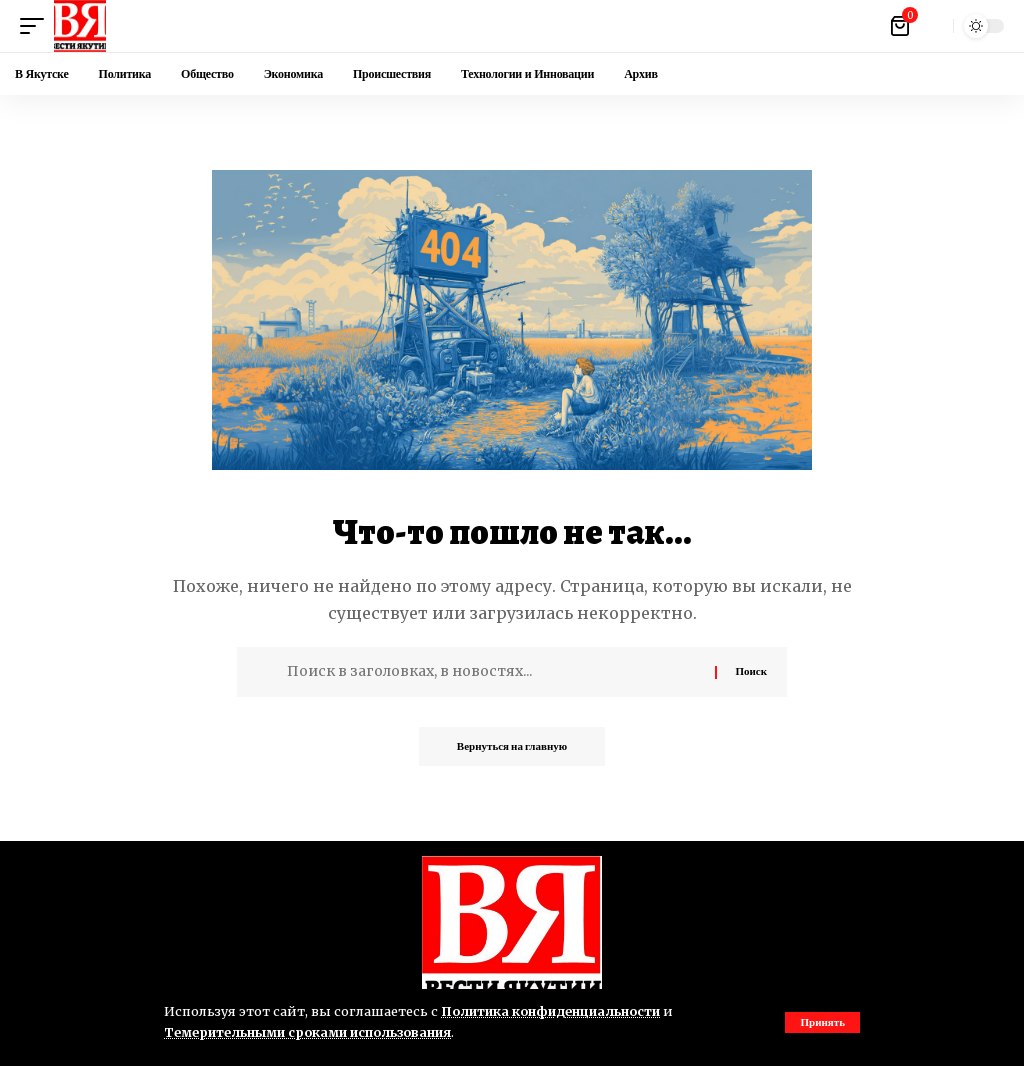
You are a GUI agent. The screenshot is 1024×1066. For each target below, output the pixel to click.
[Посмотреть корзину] (901, 26)
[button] (822, 1022)
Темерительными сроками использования (310, 1032)
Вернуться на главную (512, 747)
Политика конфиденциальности (553, 1011)
